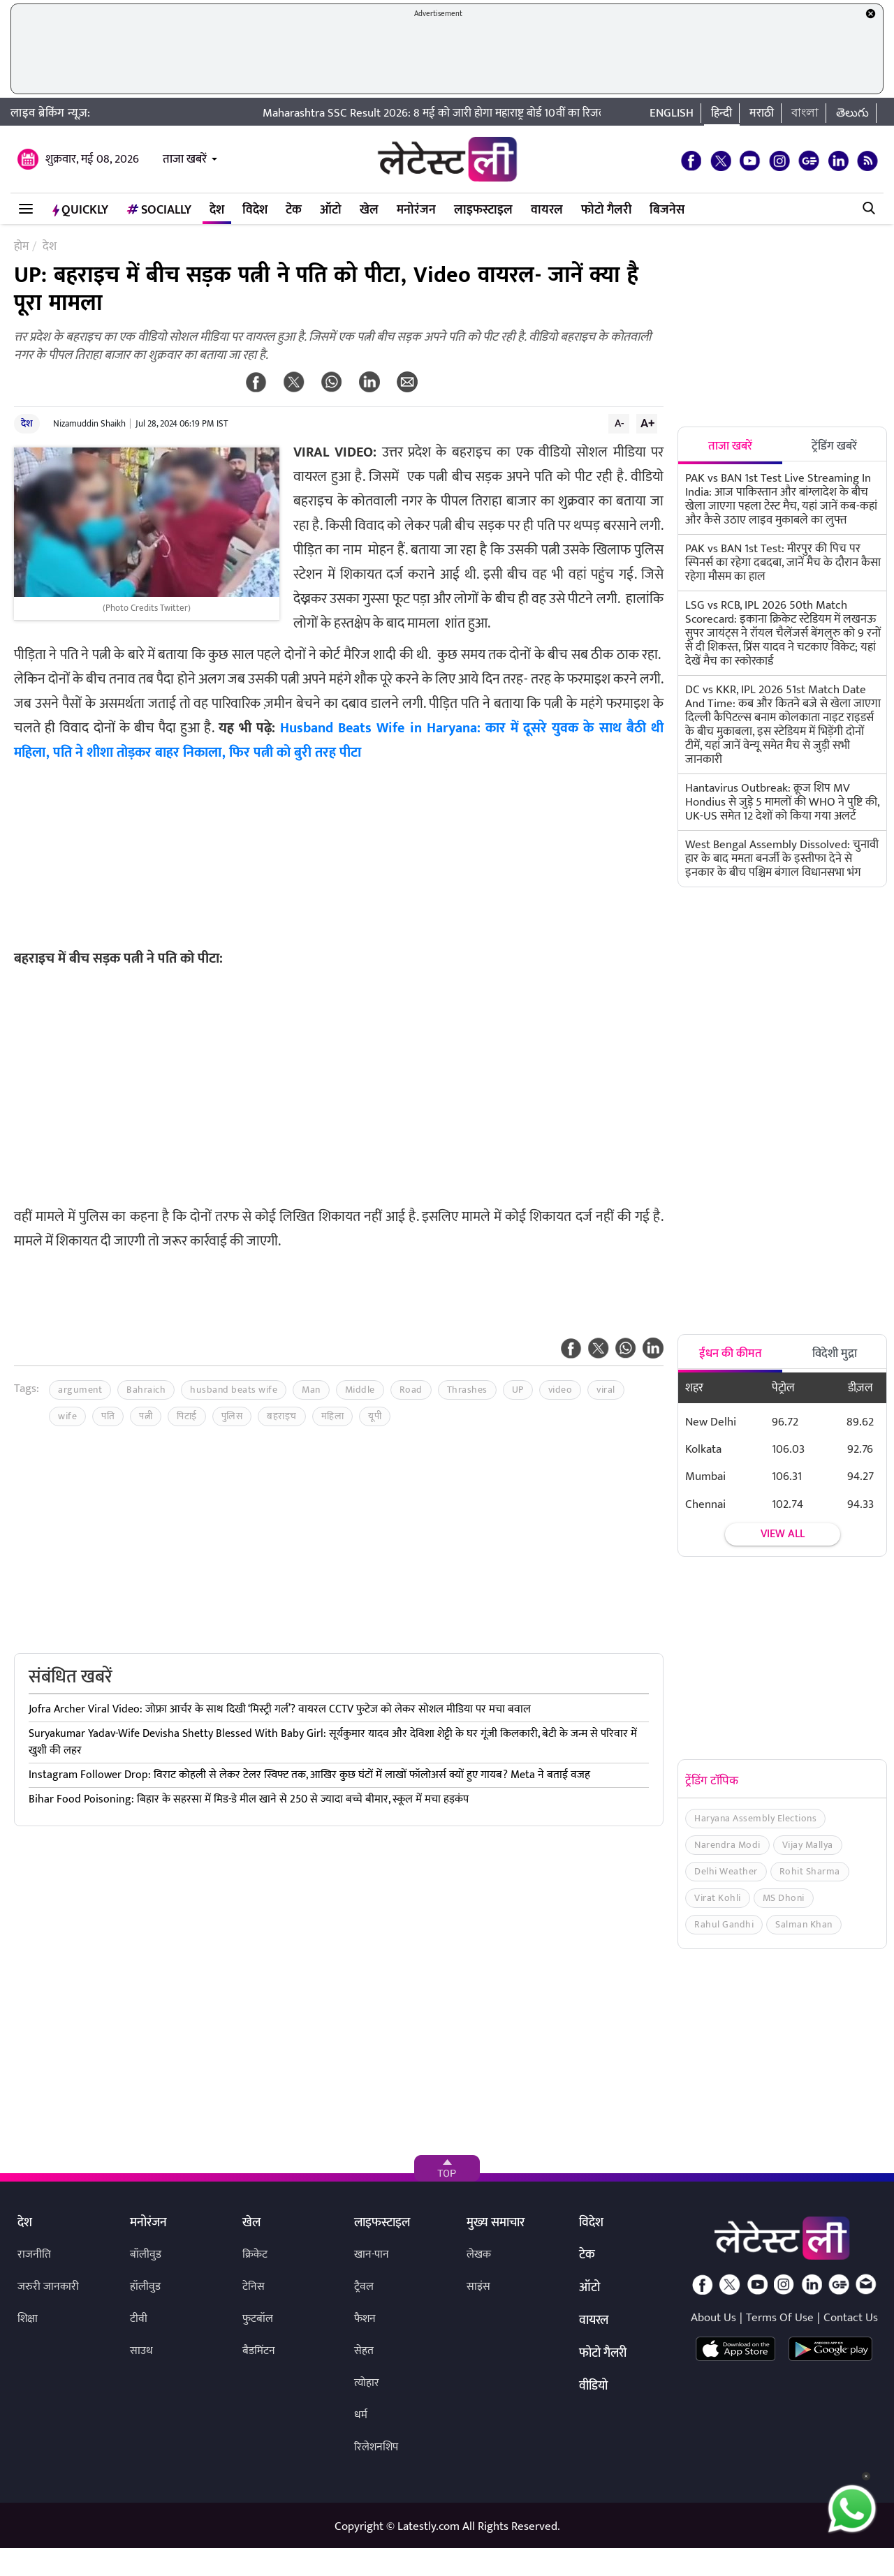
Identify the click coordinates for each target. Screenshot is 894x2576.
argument (80, 1390)
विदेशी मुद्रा (834, 1353)
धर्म (360, 2415)
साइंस (478, 2286)
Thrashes (467, 1390)
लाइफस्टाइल (483, 210)
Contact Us (850, 2317)
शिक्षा (27, 2318)
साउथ (141, 2350)
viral (605, 1390)
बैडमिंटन (258, 2350)
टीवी (138, 2318)
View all (783, 1534)
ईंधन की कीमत (730, 1353)
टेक (294, 210)
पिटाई (187, 1416)
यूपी (374, 1416)
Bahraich (146, 1390)
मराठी (761, 113)
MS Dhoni (784, 1898)
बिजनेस (667, 210)
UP (518, 1390)
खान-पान (371, 2254)
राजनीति (34, 2254)
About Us (713, 2317)
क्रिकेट (255, 2254)
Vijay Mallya (807, 1845)
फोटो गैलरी (606, 210)
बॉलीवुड (145, 2254)
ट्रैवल (364, 2286)
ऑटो (331, 210)
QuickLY (80, 210)
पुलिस (232, 1416)
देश (217, 210)
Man (311, 1390)
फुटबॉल (257, 2318)
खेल (369, 210)
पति (108, 1416)
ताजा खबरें (185, 159)
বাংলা (805, 113)
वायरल (547, 210)
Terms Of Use (780, 2317)
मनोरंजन (416, 210)
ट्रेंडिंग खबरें (834, 446)
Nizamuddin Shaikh (89, 423)
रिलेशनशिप (376, 2447)
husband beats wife (233, 1390)
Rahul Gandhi (724, 1924)
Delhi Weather (726, 1871)
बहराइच (282, 1416)
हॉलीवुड (145, 2286)
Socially (158, 210)
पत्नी (145, 1416)
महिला (332, 1416)
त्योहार (366, 2383)
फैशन (365, 2318)
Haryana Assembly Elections (755, 1818)
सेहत (364, 2350)
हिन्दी (721, 113)
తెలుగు (852, 113)
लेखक (479, 2254)
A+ (647, 423)
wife (67, 1416)
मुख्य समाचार (496, 2223)
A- (619, 423)
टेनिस (253, 2286)
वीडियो (593, 2387)
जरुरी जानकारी (48, 2286)
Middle (360, 1390)
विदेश (255, 210)
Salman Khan (804, 1924)
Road (411, 1390)
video (560, 1390)
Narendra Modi (727, 1845)
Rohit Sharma (809, 1871)
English (672, 113)
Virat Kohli (717, 1898)
